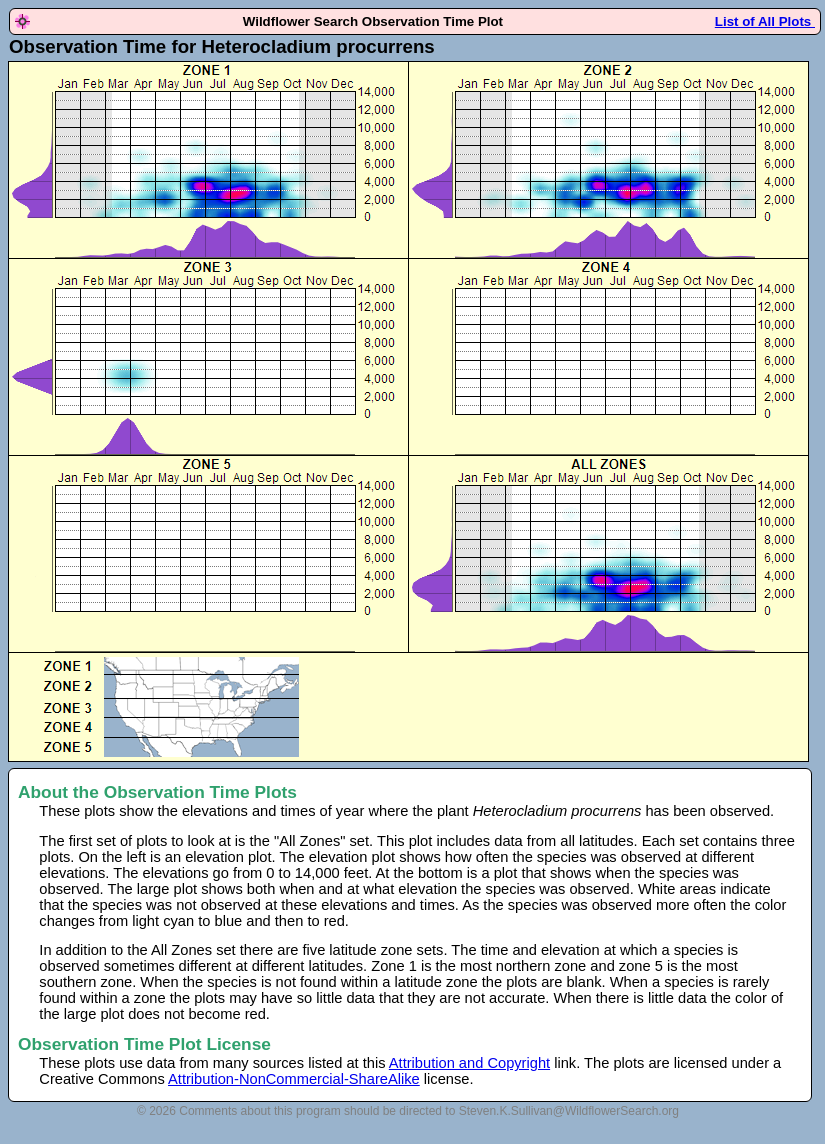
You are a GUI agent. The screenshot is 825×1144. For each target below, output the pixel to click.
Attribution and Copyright (469, 1063)
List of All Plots (765, 21)
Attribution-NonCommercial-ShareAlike (294, 1079)
